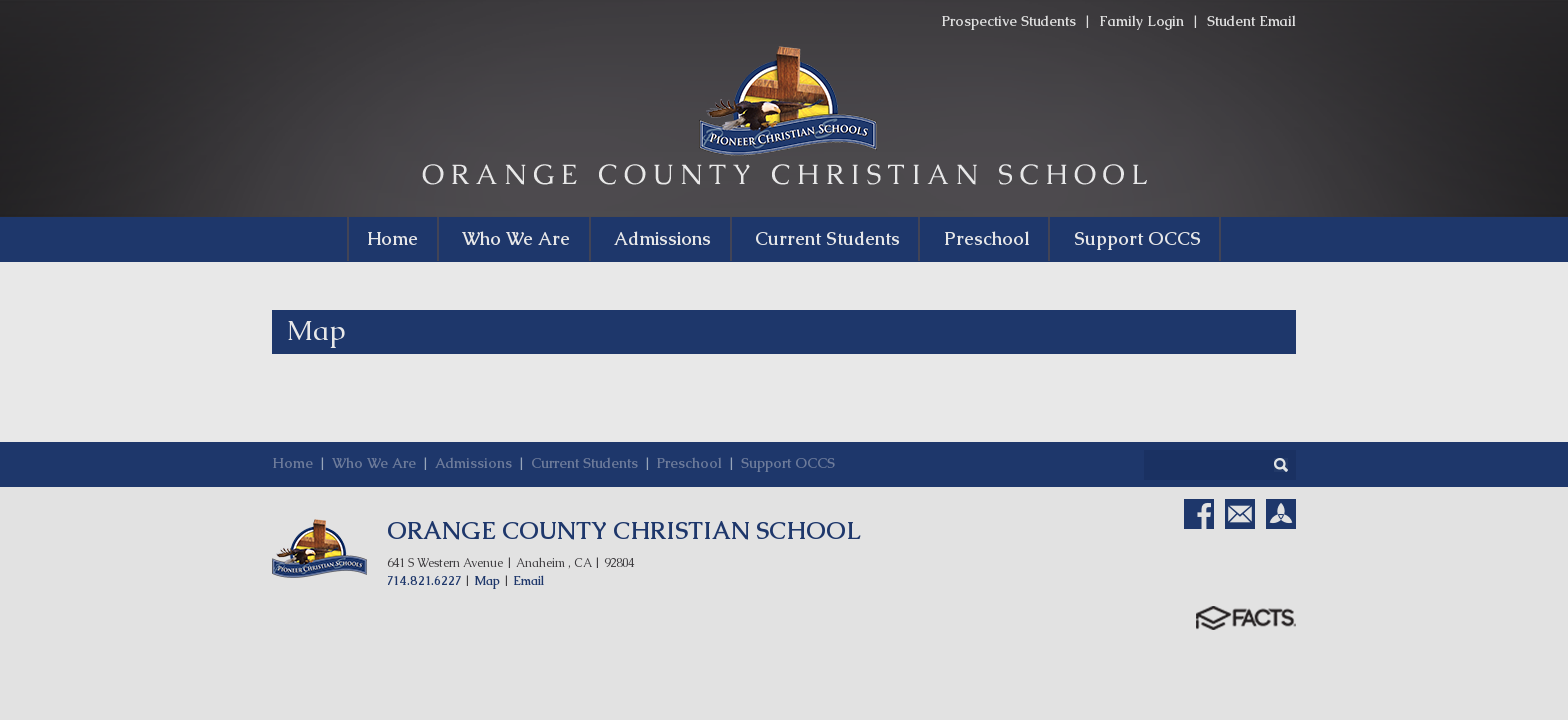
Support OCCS (788, 463)
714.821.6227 (424, 581)
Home (292, 463)
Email (528, 581)
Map (487, 581)
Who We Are (374, 463)
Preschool (689, 463)
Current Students (584, 463)
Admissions (473, 463)
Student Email (1251, 21)
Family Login (1141, 21)
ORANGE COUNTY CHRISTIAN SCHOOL (624, 530)
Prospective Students (1009, 21)
